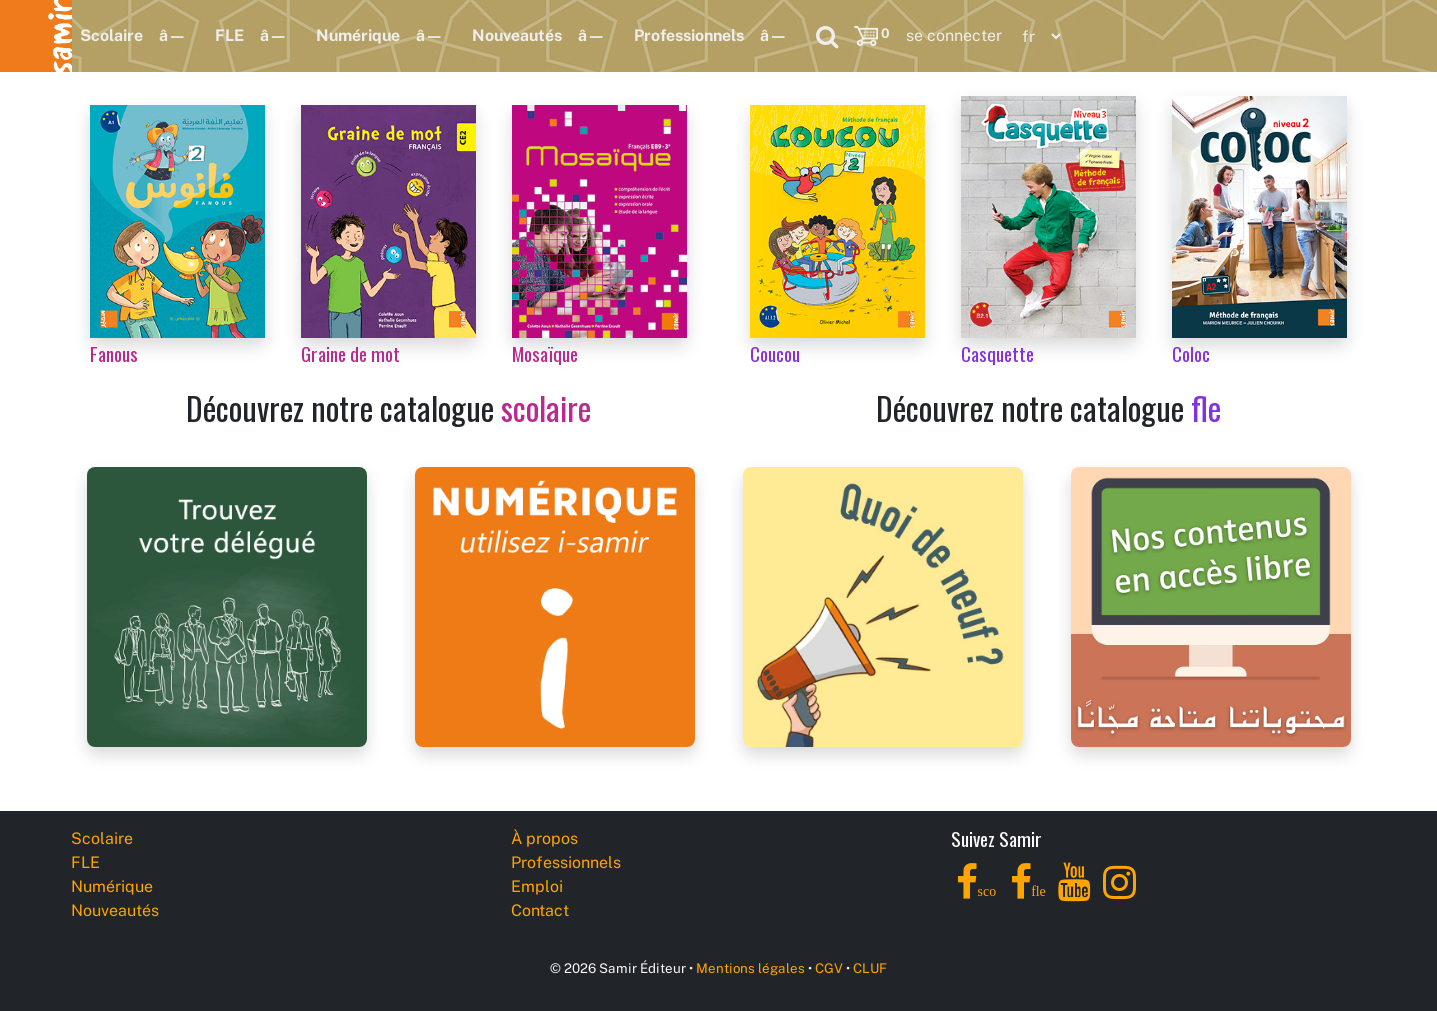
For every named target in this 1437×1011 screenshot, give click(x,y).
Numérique (358, 35)
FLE (229, 35)
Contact (540, 910)
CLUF (870, 968)
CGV (829, 968)
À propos (544, 838)
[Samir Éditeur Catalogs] (1211, 605)
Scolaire (111, 35)
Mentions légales (750, 968)
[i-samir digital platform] (555, 605)
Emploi (537, 886)
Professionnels (689, 35)
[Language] (1037, 36)
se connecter (954, 35)
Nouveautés (517, 35)
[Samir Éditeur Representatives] (227, 605)
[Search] (827, 36)
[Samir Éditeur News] (883, 605)
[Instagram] (1119, 893)
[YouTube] (1074, 893)
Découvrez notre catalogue (388, 407)
